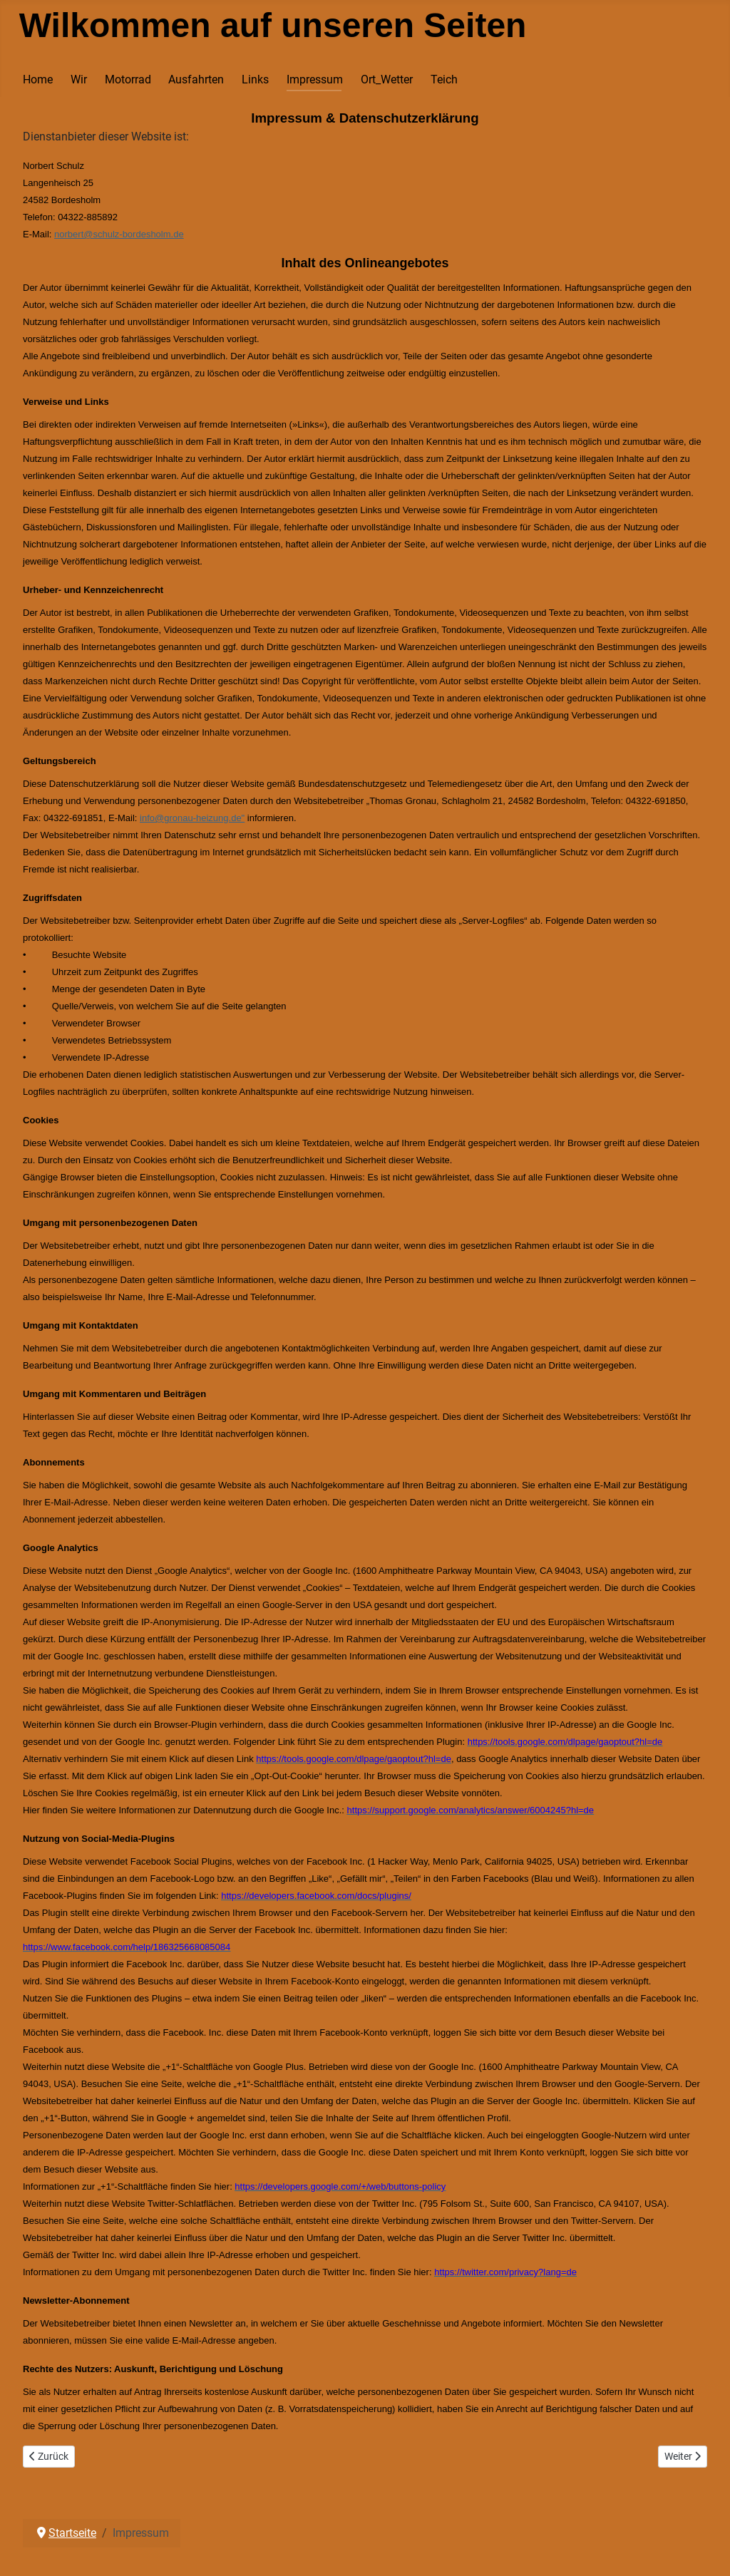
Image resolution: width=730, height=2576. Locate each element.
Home (38, 79)
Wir (79, 79)
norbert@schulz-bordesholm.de (119, 234)
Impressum (315, 79)
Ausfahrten (196, 79)
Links (255, 79)
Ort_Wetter (387, 79)
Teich (444, 79)
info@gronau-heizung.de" (192, 818)
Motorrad (128, 79)
